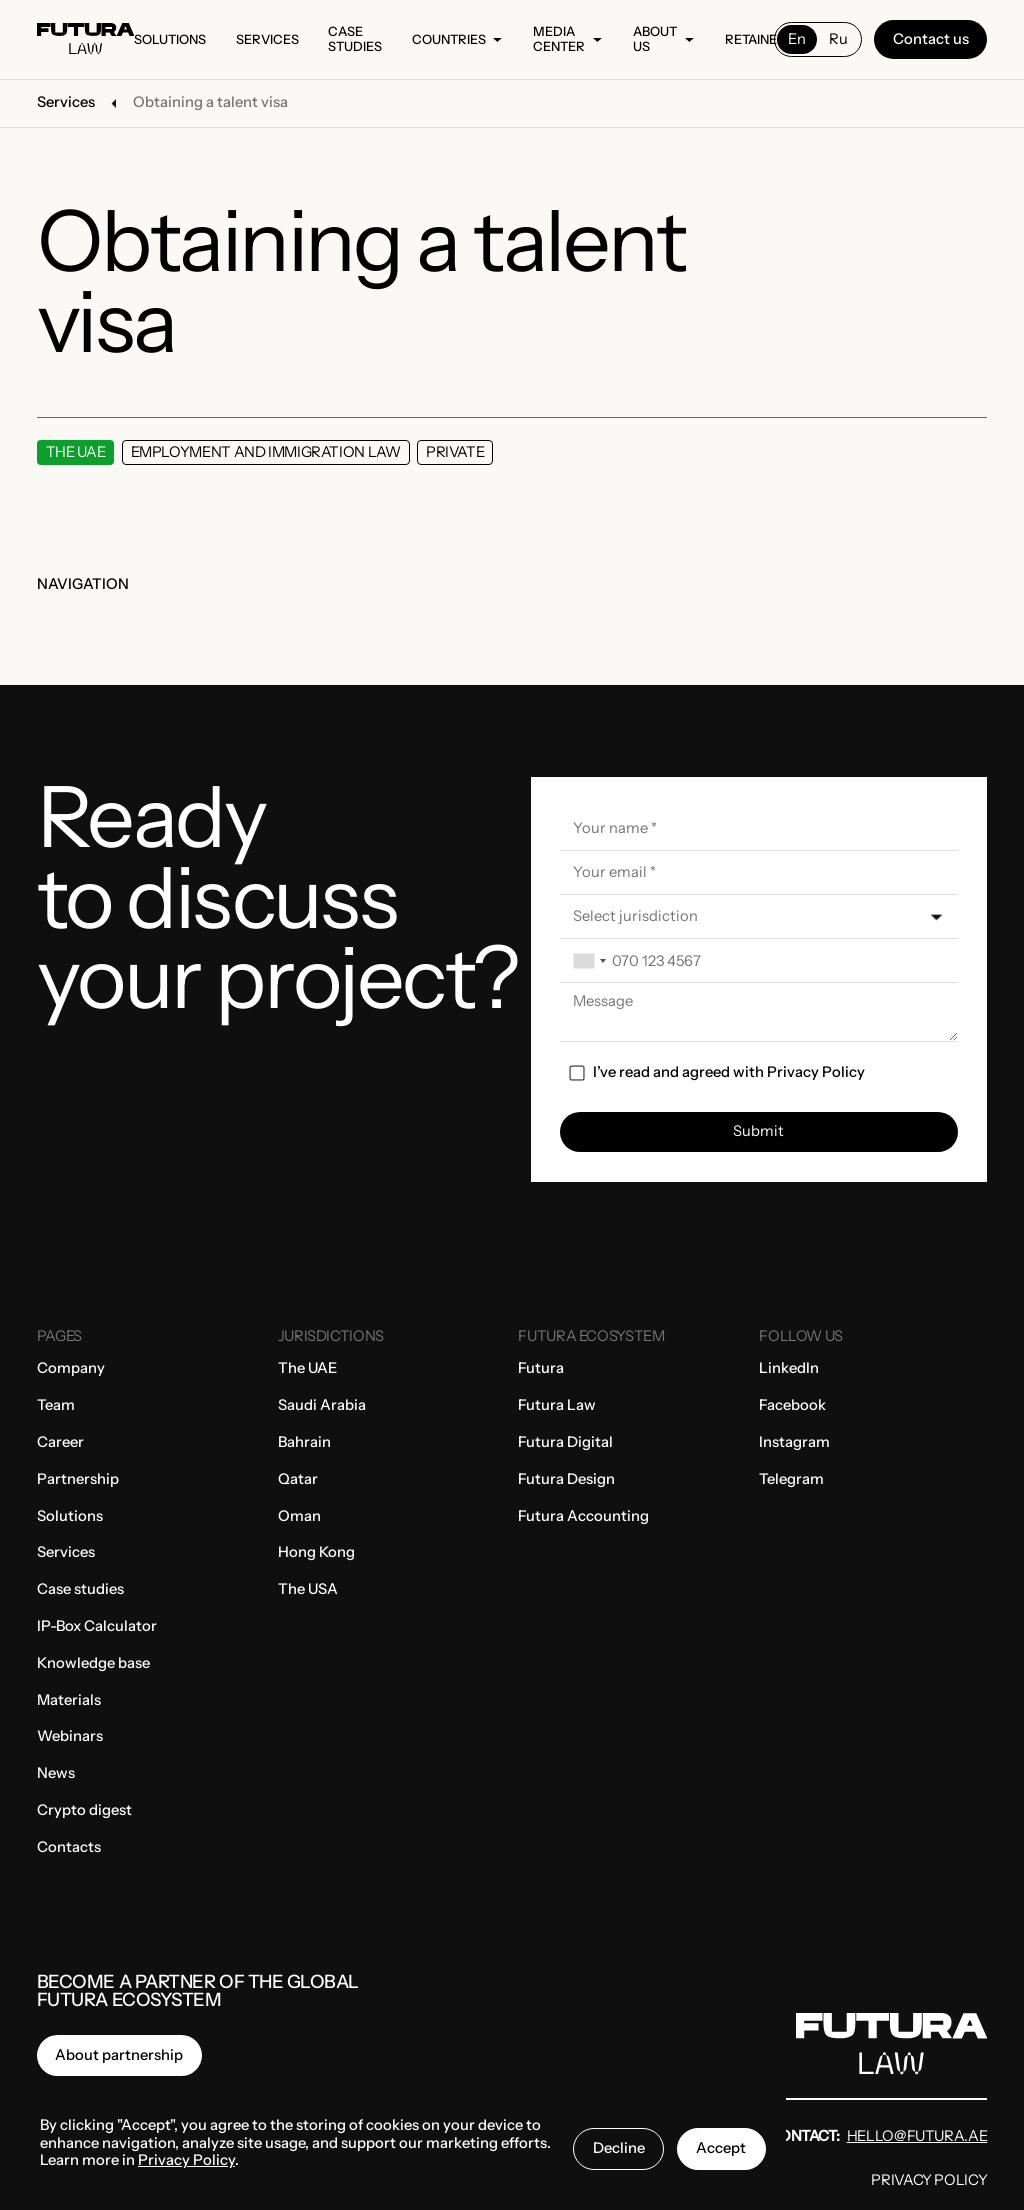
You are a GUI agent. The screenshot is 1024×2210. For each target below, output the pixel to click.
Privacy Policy (816, 1072)
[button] (759, 917)
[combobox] (590, 961)
